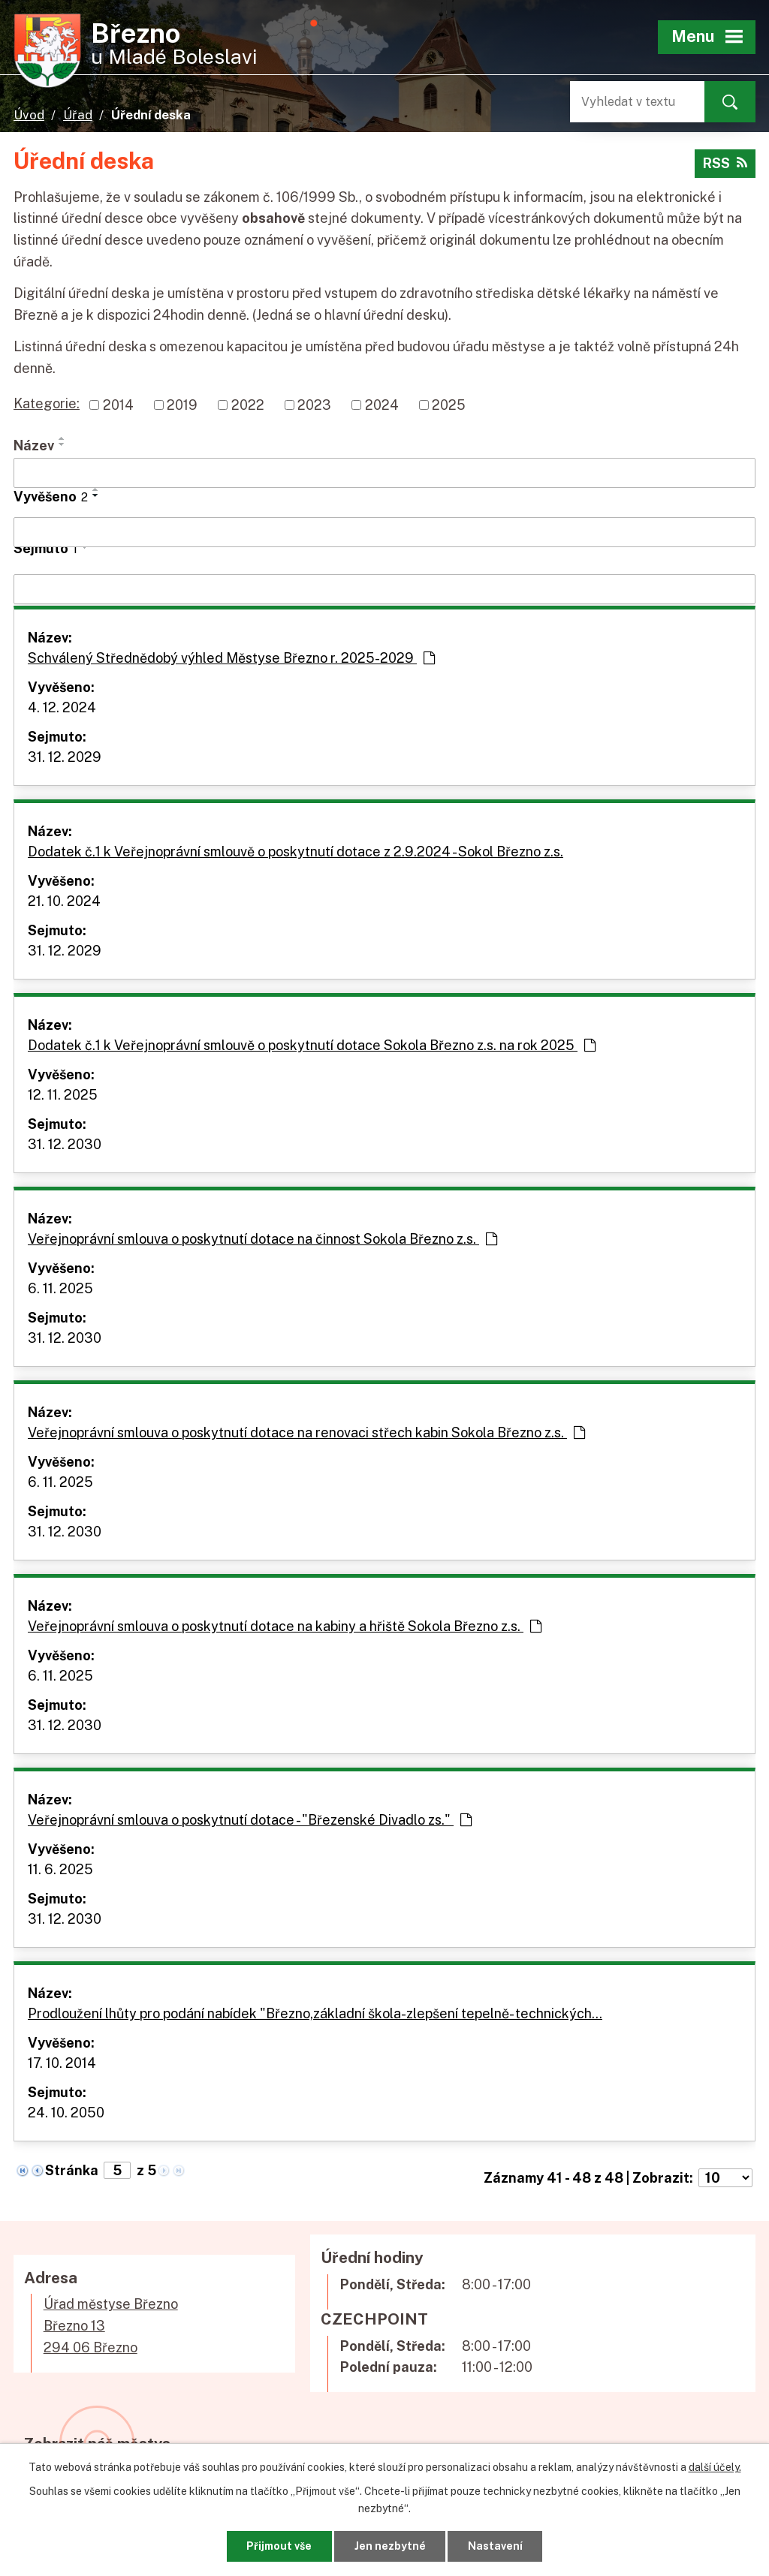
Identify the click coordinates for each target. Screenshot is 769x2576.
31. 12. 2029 (64, 757)
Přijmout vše (279, 2546)
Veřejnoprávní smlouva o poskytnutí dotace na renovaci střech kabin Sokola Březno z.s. (306, 1432)
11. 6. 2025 (60, 1869)
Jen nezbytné (390, 2546)
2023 (314, 405)
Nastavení (495, 2546)
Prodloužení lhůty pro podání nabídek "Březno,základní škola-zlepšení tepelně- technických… (315, 2013)
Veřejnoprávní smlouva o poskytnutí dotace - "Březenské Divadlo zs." (250, 1820)
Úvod (29, 114)
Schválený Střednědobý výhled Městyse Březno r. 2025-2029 (231, 658)
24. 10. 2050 (66, 2112)
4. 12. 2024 (62, 707)
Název (34, 445)
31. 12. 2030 (64, 1144)
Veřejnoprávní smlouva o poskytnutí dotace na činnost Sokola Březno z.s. (262, 1239)
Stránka (71, 2170)
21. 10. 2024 (64, 901)
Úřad (77, 114)
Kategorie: (47, 403)
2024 (382, 405)
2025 (449, 405)
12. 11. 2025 (63, 1095)
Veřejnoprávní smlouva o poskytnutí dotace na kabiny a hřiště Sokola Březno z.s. (284, 1626)
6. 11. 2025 (60, 1288)
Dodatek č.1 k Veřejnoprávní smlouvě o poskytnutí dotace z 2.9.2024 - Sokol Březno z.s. (295, 851)
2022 (247, 405)
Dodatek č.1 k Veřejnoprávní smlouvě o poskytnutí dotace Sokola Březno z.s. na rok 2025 (312, 1045)
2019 (182, 405)
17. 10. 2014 (62, 2063)
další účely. (715, 2467)
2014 (118, 405)
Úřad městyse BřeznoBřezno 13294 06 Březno (111, 2325)
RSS (725, 163)
